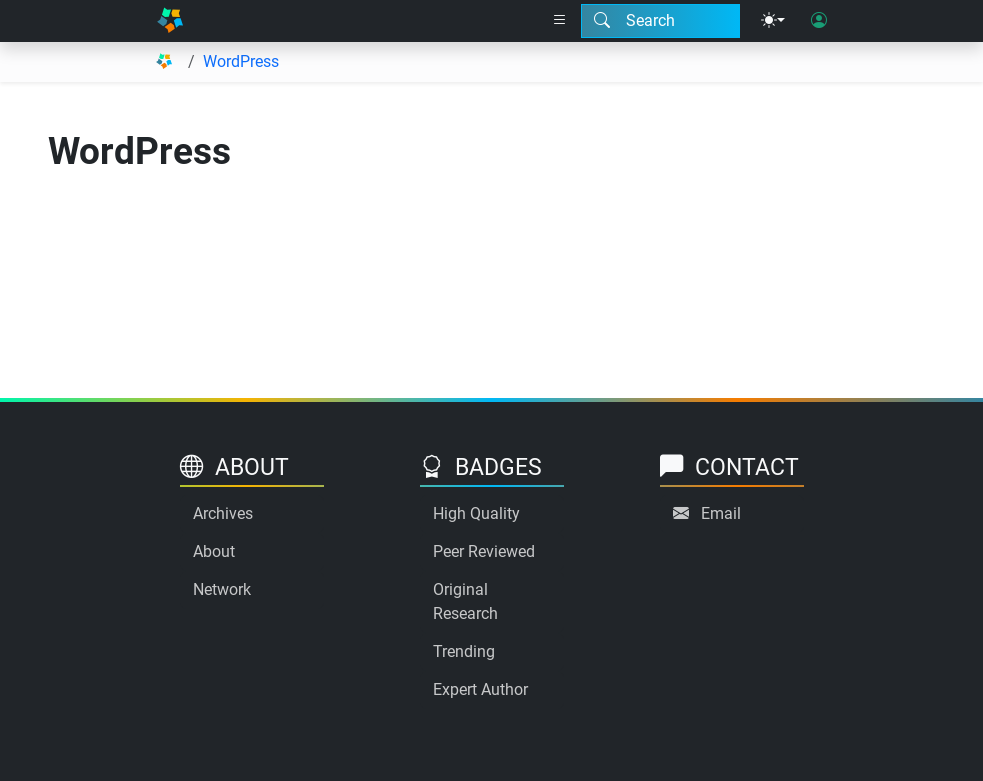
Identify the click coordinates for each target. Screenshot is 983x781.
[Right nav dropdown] (560, 21)
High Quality (476, 513)
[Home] (170, 21)
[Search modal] (660, 21)
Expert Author (480, 689)
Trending (464, 651)
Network (222, 589)
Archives (223, 513)
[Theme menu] (773, 21)
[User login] (819, 21)
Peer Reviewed (484, 551)
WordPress (241, 61)
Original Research (465, 601)
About (214, 551)
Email (721, 513)
